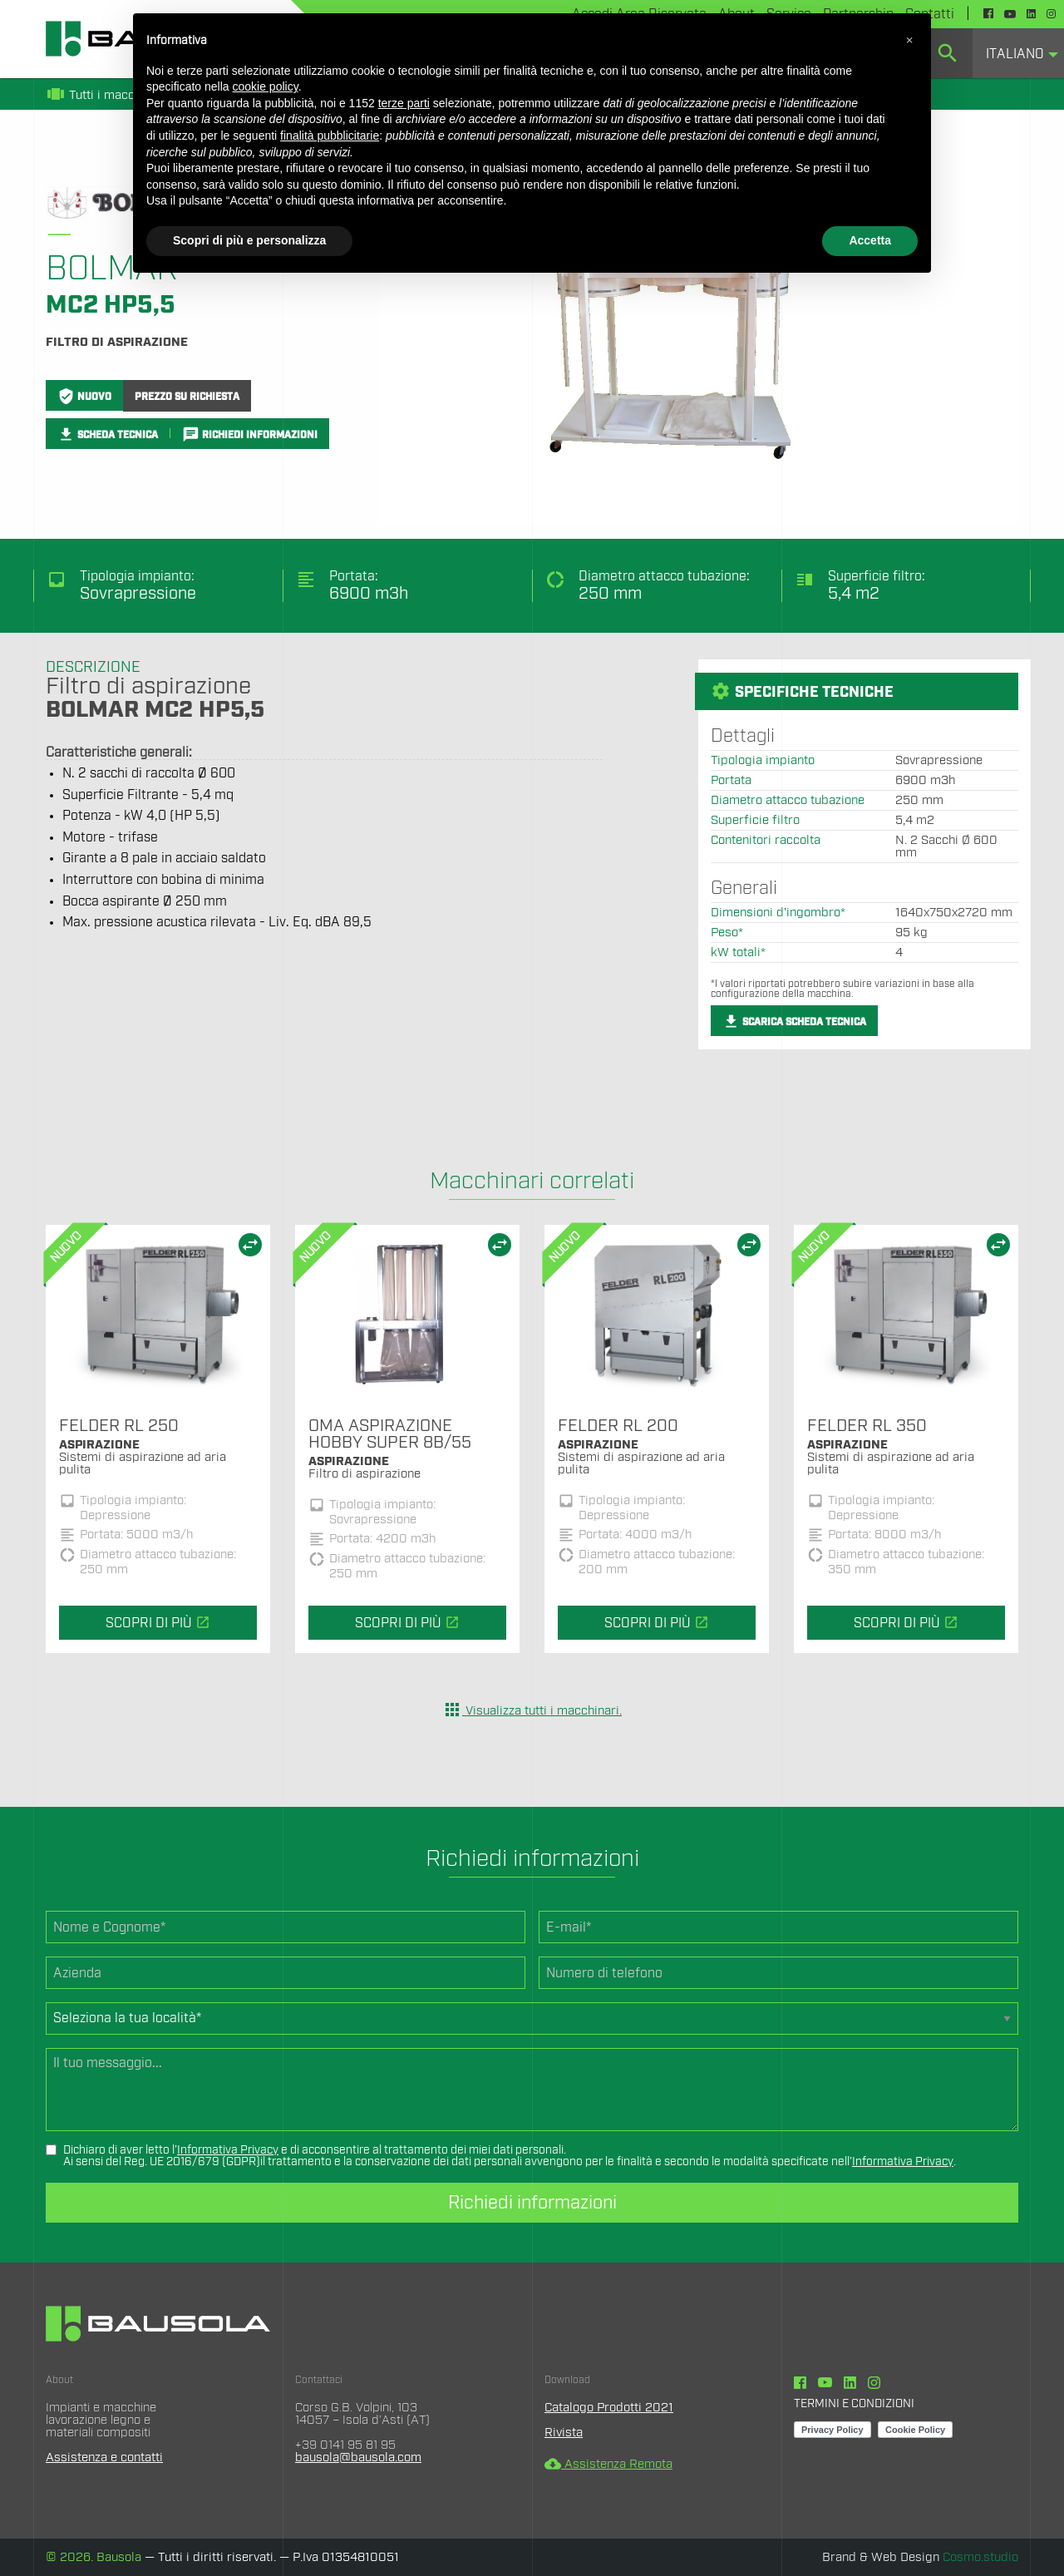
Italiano (1015, 54)
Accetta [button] (870, 240)
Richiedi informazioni (532, 2203)
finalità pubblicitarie (329, 135)
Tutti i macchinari (106, 95)
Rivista (563, 2432)
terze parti (404, 103)
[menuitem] (1018, 53)
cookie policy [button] (265, 86)
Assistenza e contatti (104, 2457)
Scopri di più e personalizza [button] (249, 240)
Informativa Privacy (227, 2150)
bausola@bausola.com (358, 2457)
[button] (909, 40)
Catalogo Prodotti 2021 (608, 2407)
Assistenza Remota (608, 2464)
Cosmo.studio (980, 2557)
